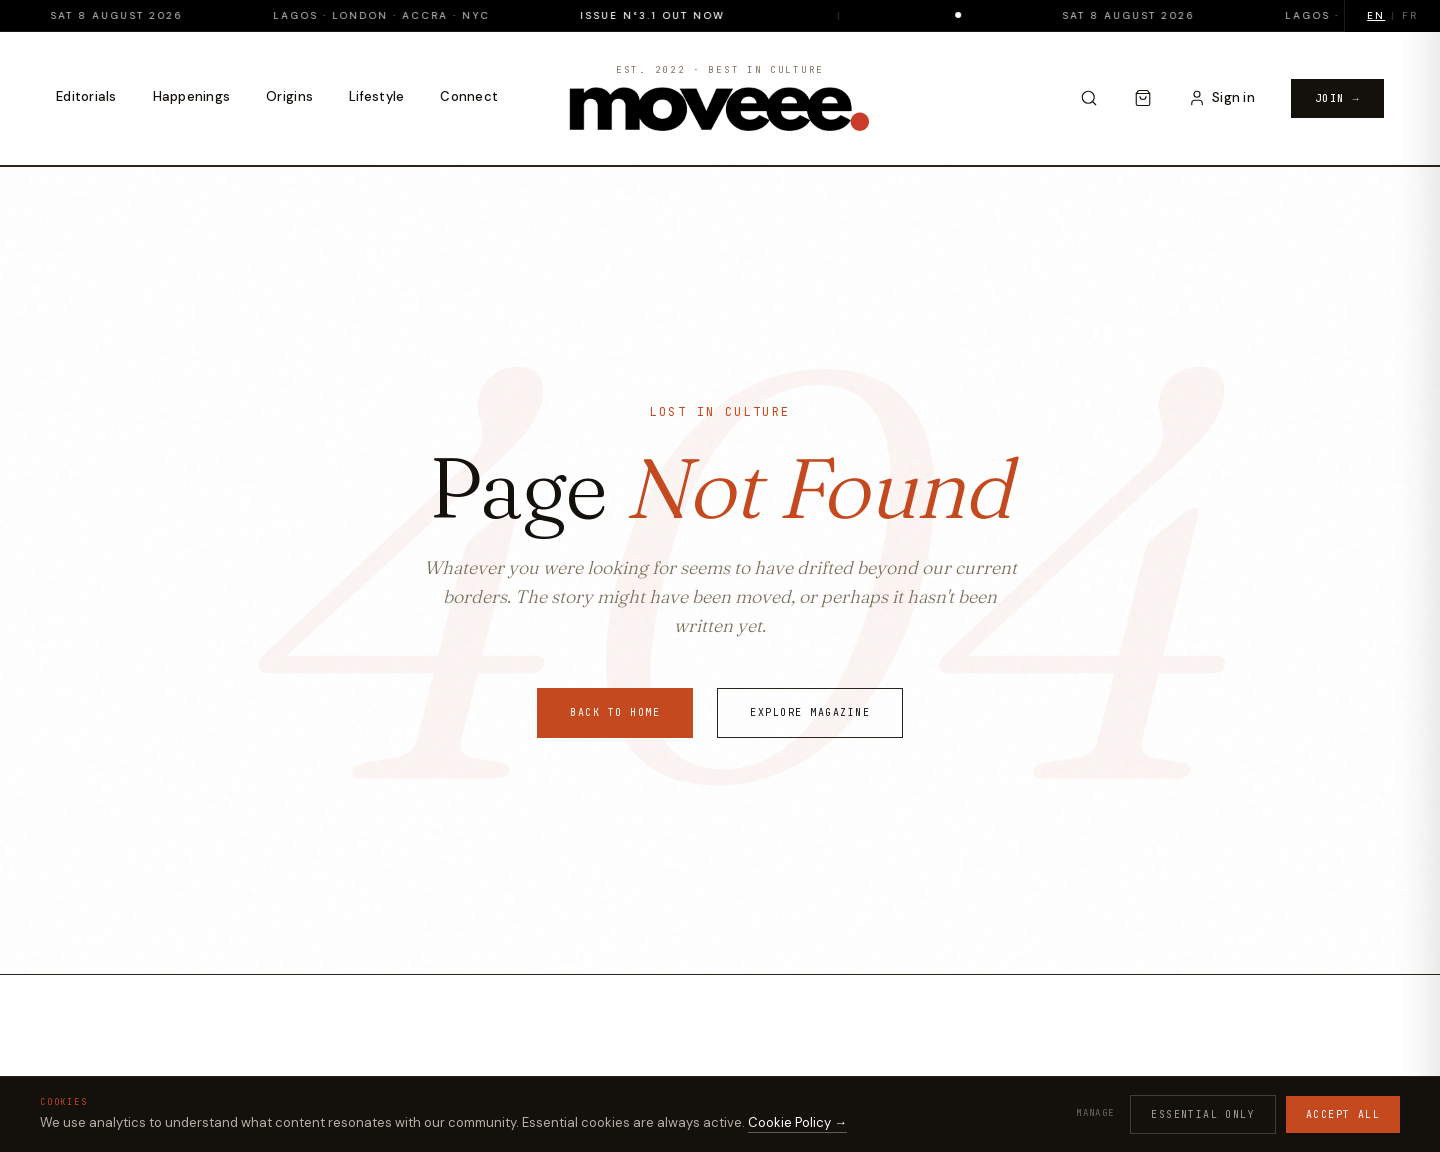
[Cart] (1143, 98)
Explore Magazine (810, 712)
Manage (1095, 1113)
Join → (1337, 98)
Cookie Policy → (797, 1122)
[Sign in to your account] (1221, 98)
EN (1376, 15)
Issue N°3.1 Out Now (705, 15)
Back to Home (615, 712)
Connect (469, 96)
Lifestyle (376, 96)
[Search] (1089, 98)
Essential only (1203, 1114)
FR (1410, 15)
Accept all (1343, 1114)
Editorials (86, 96)
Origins (289, 96)
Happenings (192, 96)
